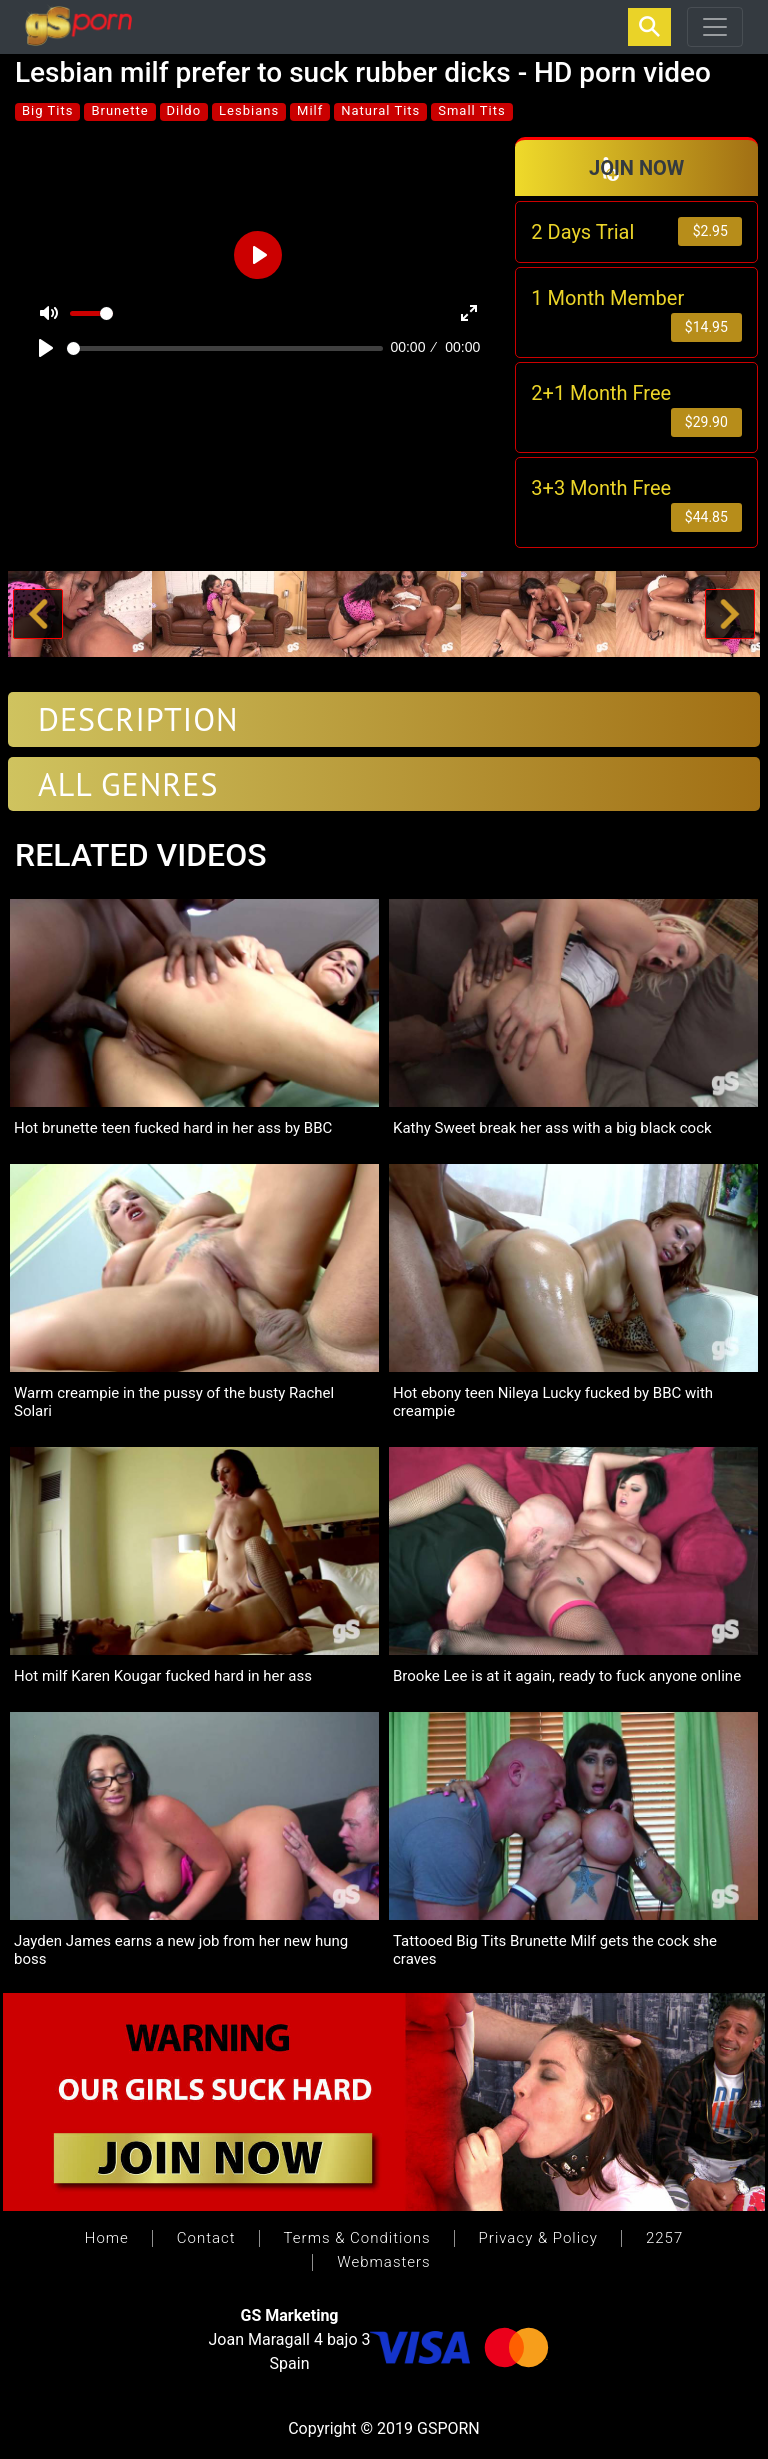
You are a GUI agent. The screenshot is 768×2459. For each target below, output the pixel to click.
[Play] (46, 348)
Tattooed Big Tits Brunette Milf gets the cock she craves (555, 1951)
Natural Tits (380, 110)
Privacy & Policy (538, 2238)
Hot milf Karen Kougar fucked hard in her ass (163, 1677)
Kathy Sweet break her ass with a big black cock (552, 1129)
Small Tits (471, 110)
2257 (664, 2238)
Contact (206, 2238)
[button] (38, 614)
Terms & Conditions (357, 2238)
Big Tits (47, 110)
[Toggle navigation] (715, 27)
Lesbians (249, 110)
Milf (310, 110)
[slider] (225, 348)
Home (107, 2238)
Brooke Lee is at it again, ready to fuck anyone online (567, 1677)
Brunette (119, 110)
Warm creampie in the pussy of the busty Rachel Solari (174, 1403)
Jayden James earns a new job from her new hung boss (181, 1951)
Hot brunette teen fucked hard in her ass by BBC (173, 1129)
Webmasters (383, 2262)
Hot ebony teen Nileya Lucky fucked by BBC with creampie (553, 1403)
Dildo (184, 110)
